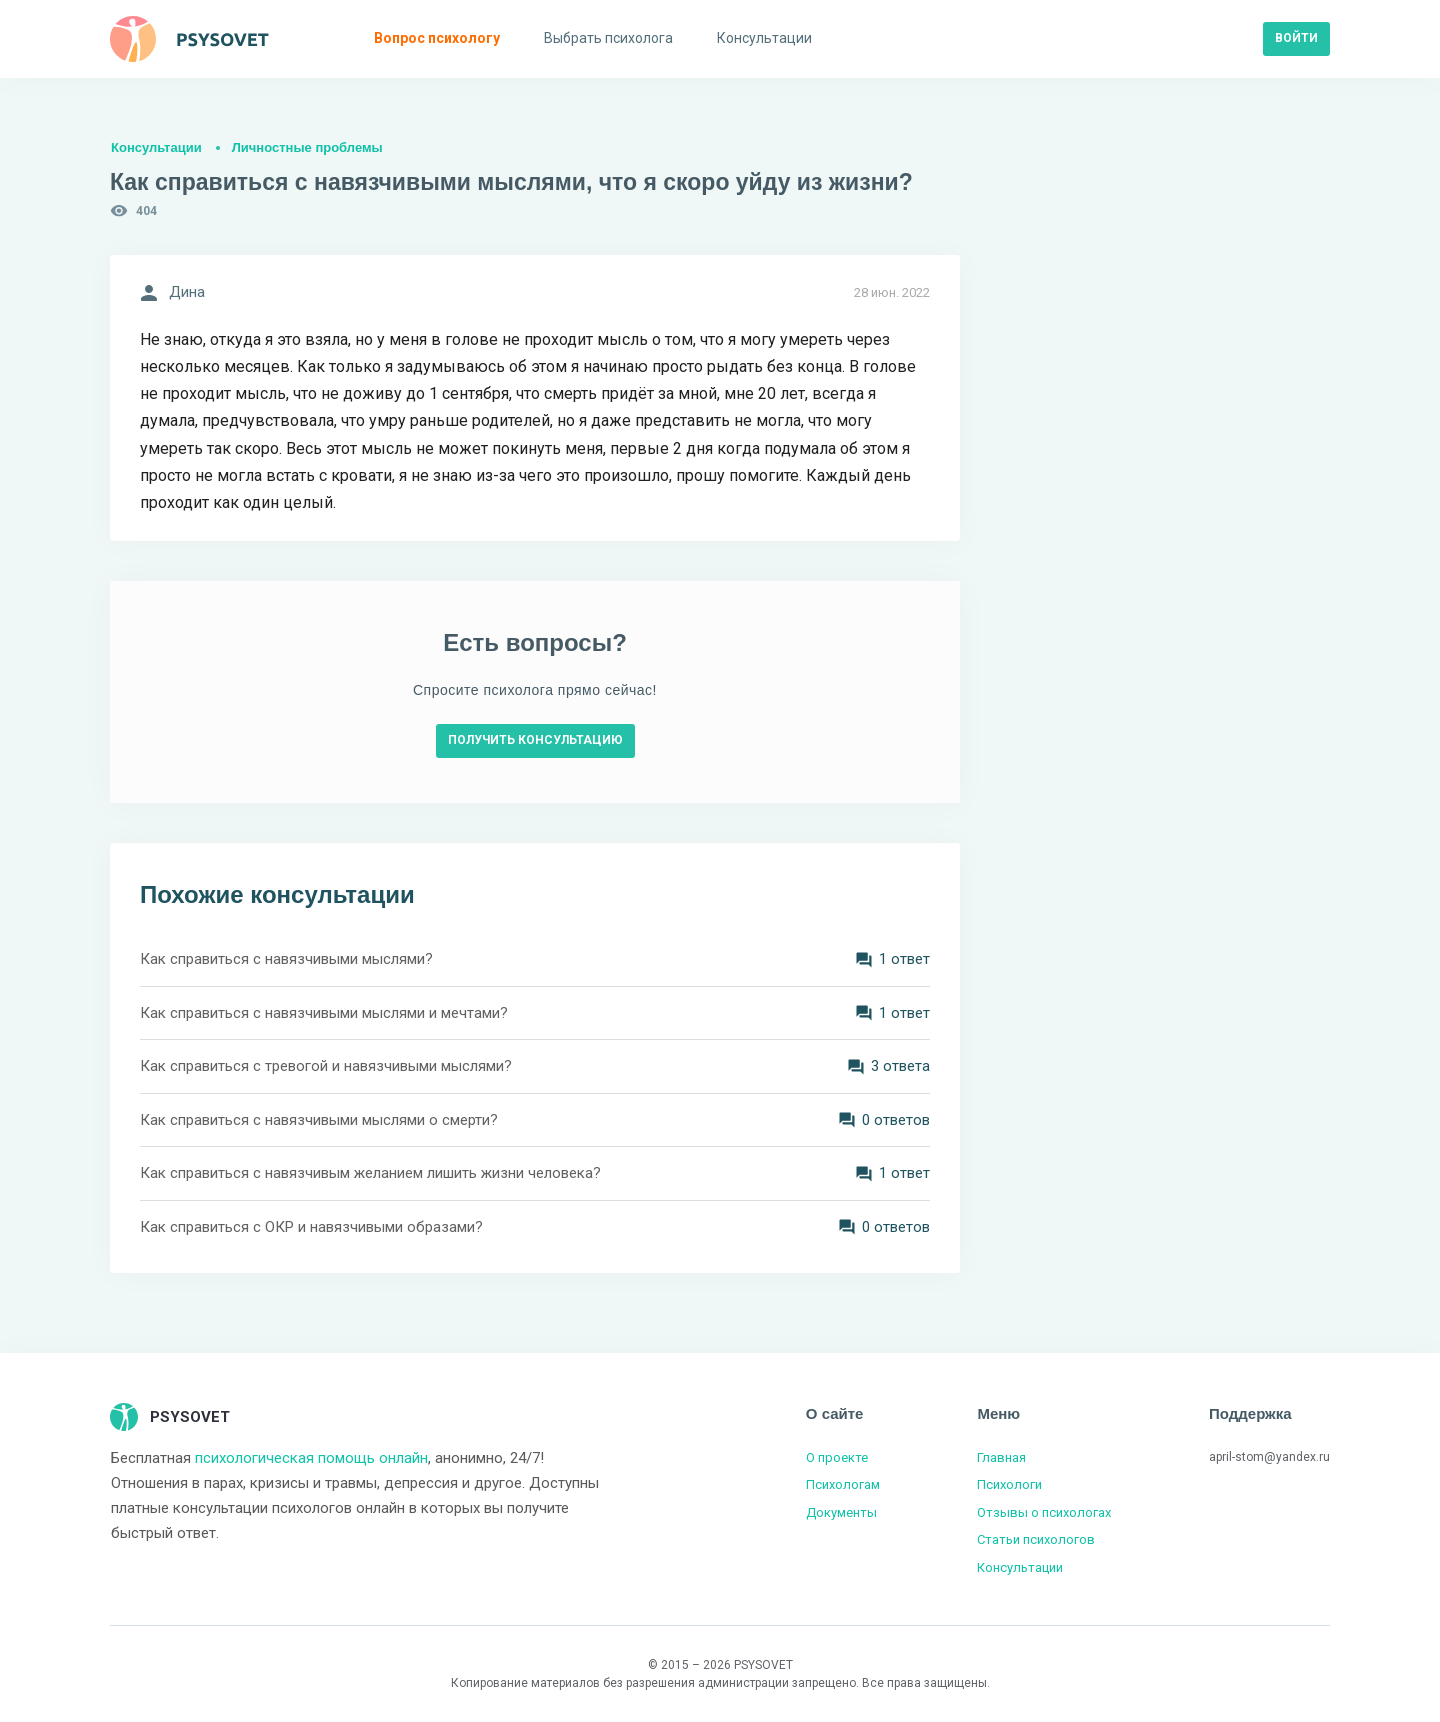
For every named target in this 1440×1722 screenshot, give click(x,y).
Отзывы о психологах (1044, 1512)
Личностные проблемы (307, 147)
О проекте (837, 1457)
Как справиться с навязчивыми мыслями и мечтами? (324, 1013)
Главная (1001, 1457)
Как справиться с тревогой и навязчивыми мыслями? (326, 1066)
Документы (841, 1512)
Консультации (156, 147)
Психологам (843, 1484)
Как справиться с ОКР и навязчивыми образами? (311, 1227)
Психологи (1009, 1484)
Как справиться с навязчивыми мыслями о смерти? (319, 1120)
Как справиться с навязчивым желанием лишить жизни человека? (370, 1173)
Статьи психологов (1036, 1539)
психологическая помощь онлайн (311, 1458)
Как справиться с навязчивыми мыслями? (286, 959)
